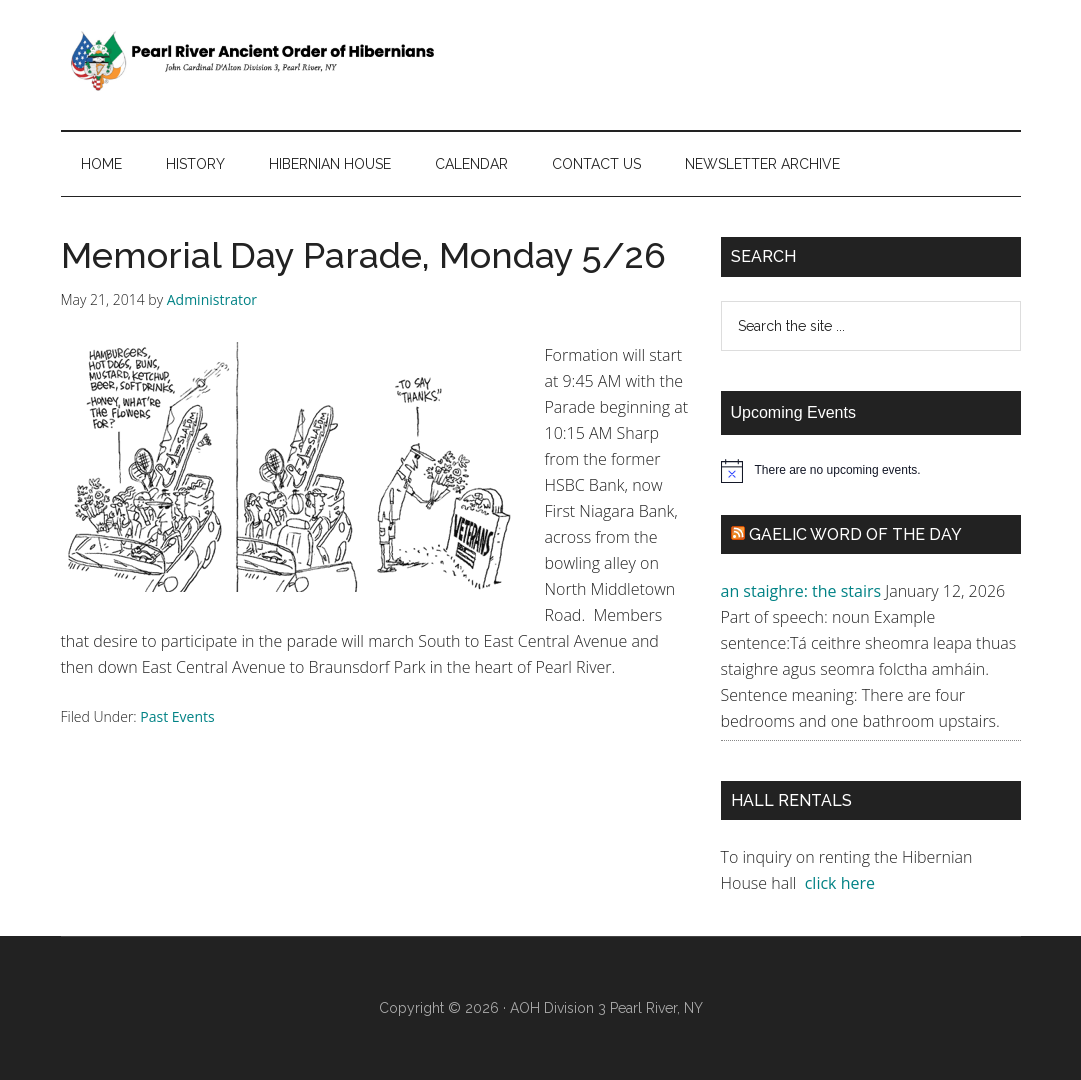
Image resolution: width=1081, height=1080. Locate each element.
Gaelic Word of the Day (855, 534)
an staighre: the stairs (801, 591)
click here (842, 883)
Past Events (177, 716)
